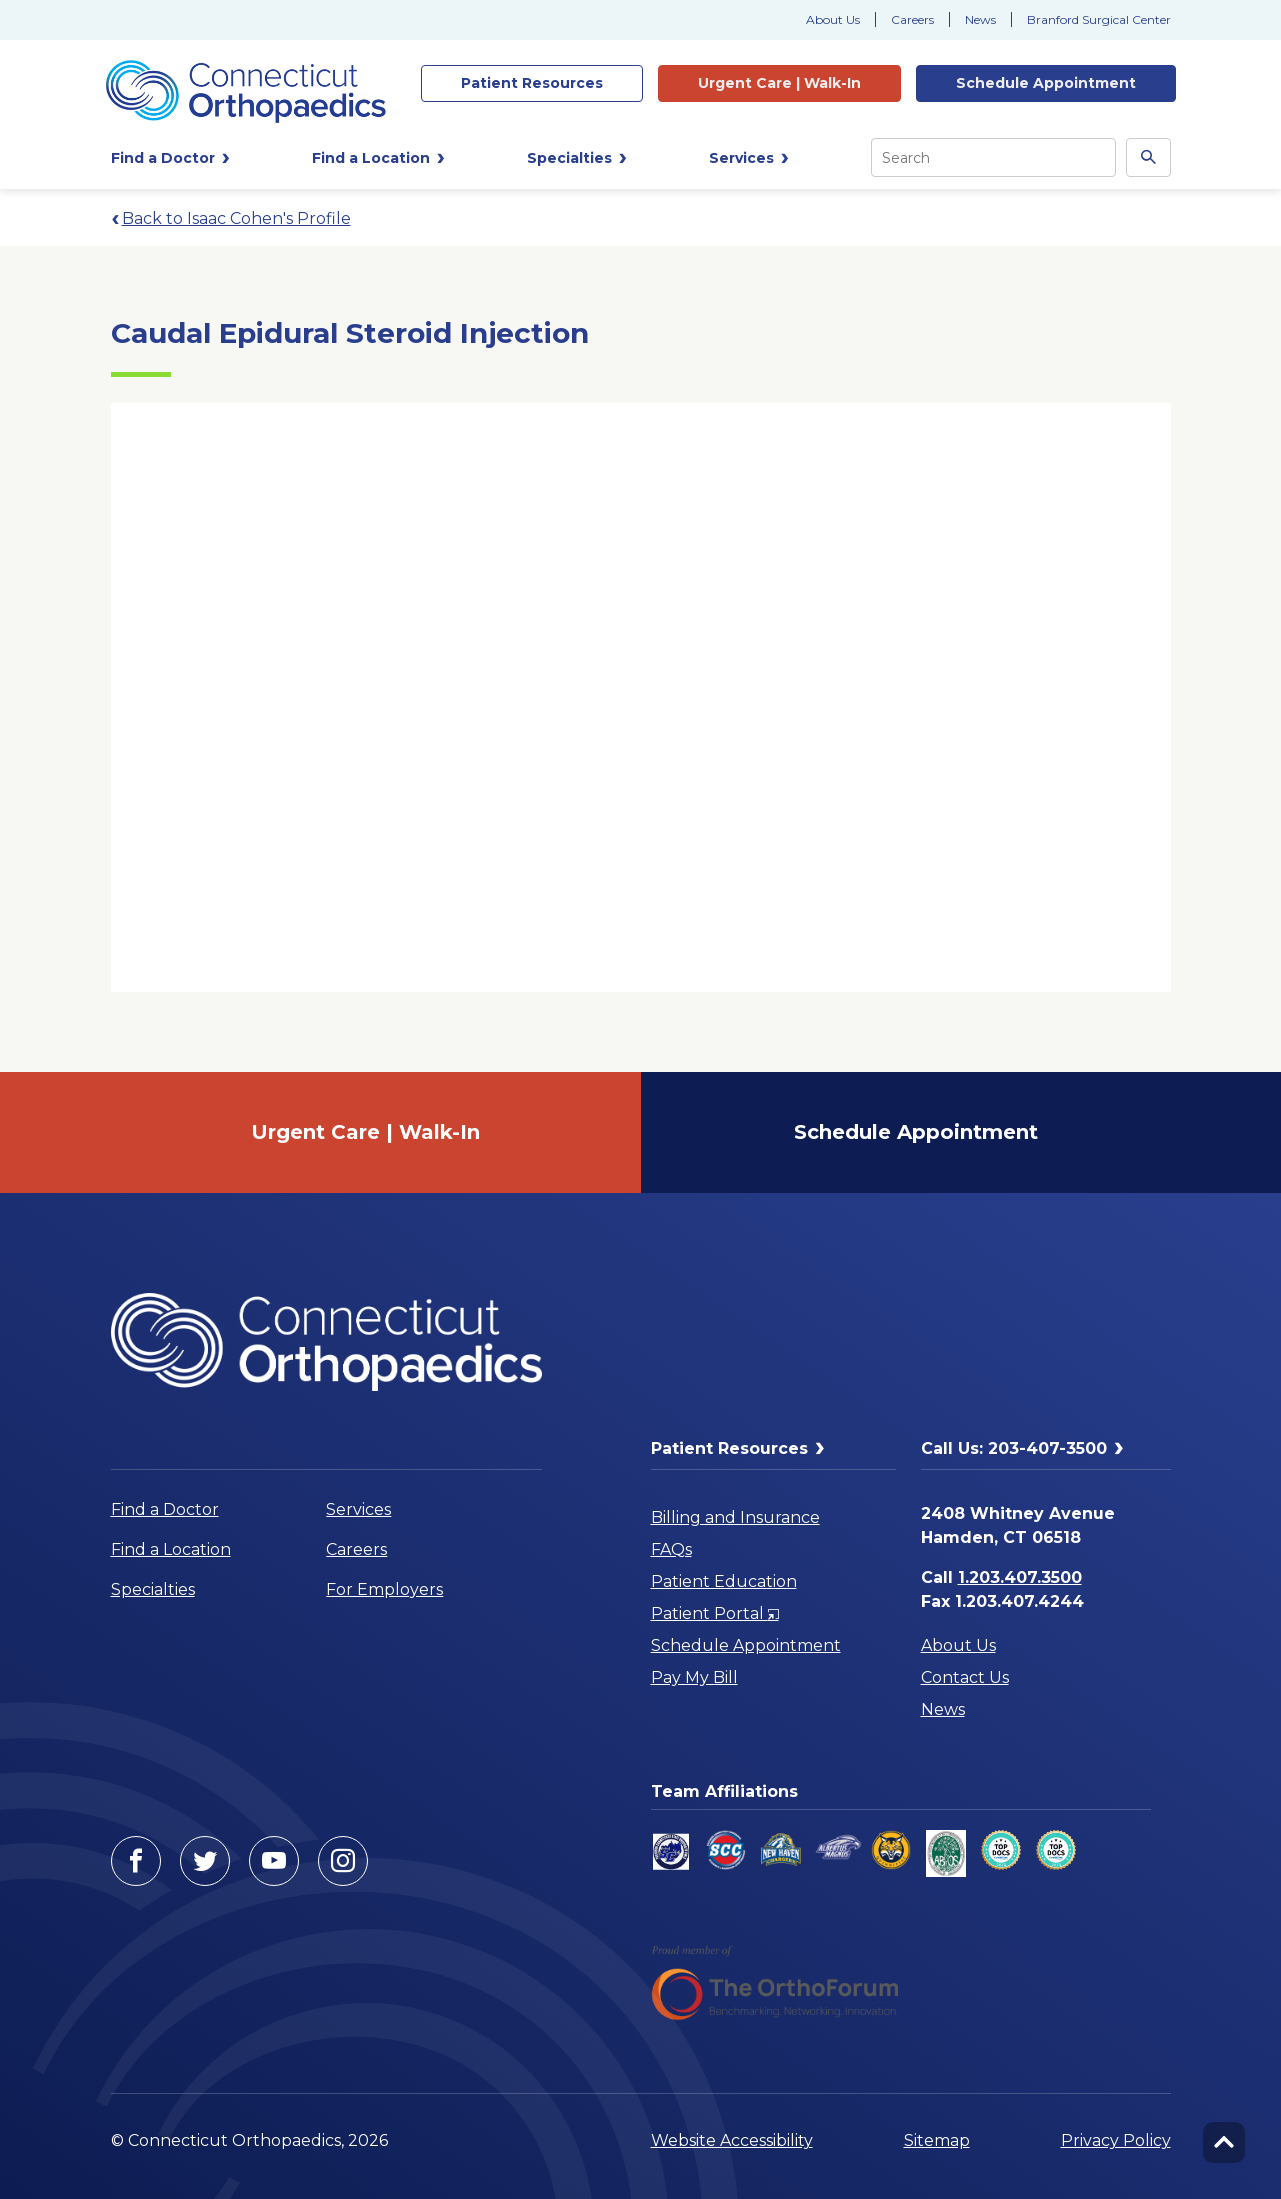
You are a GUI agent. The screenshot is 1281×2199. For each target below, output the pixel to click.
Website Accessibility (732, 2140)
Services (358, 1509)
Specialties (153, 1589)
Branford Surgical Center (1099, 19)
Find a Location (171, 1549)
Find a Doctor (165, 1509)
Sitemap (937, 2140)
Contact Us (965, 1677)
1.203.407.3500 (1020, 1577)
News (980, 19)
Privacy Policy (1116, 2140)
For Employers (384, 1589)
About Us (833, 19)
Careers (912, 19)
